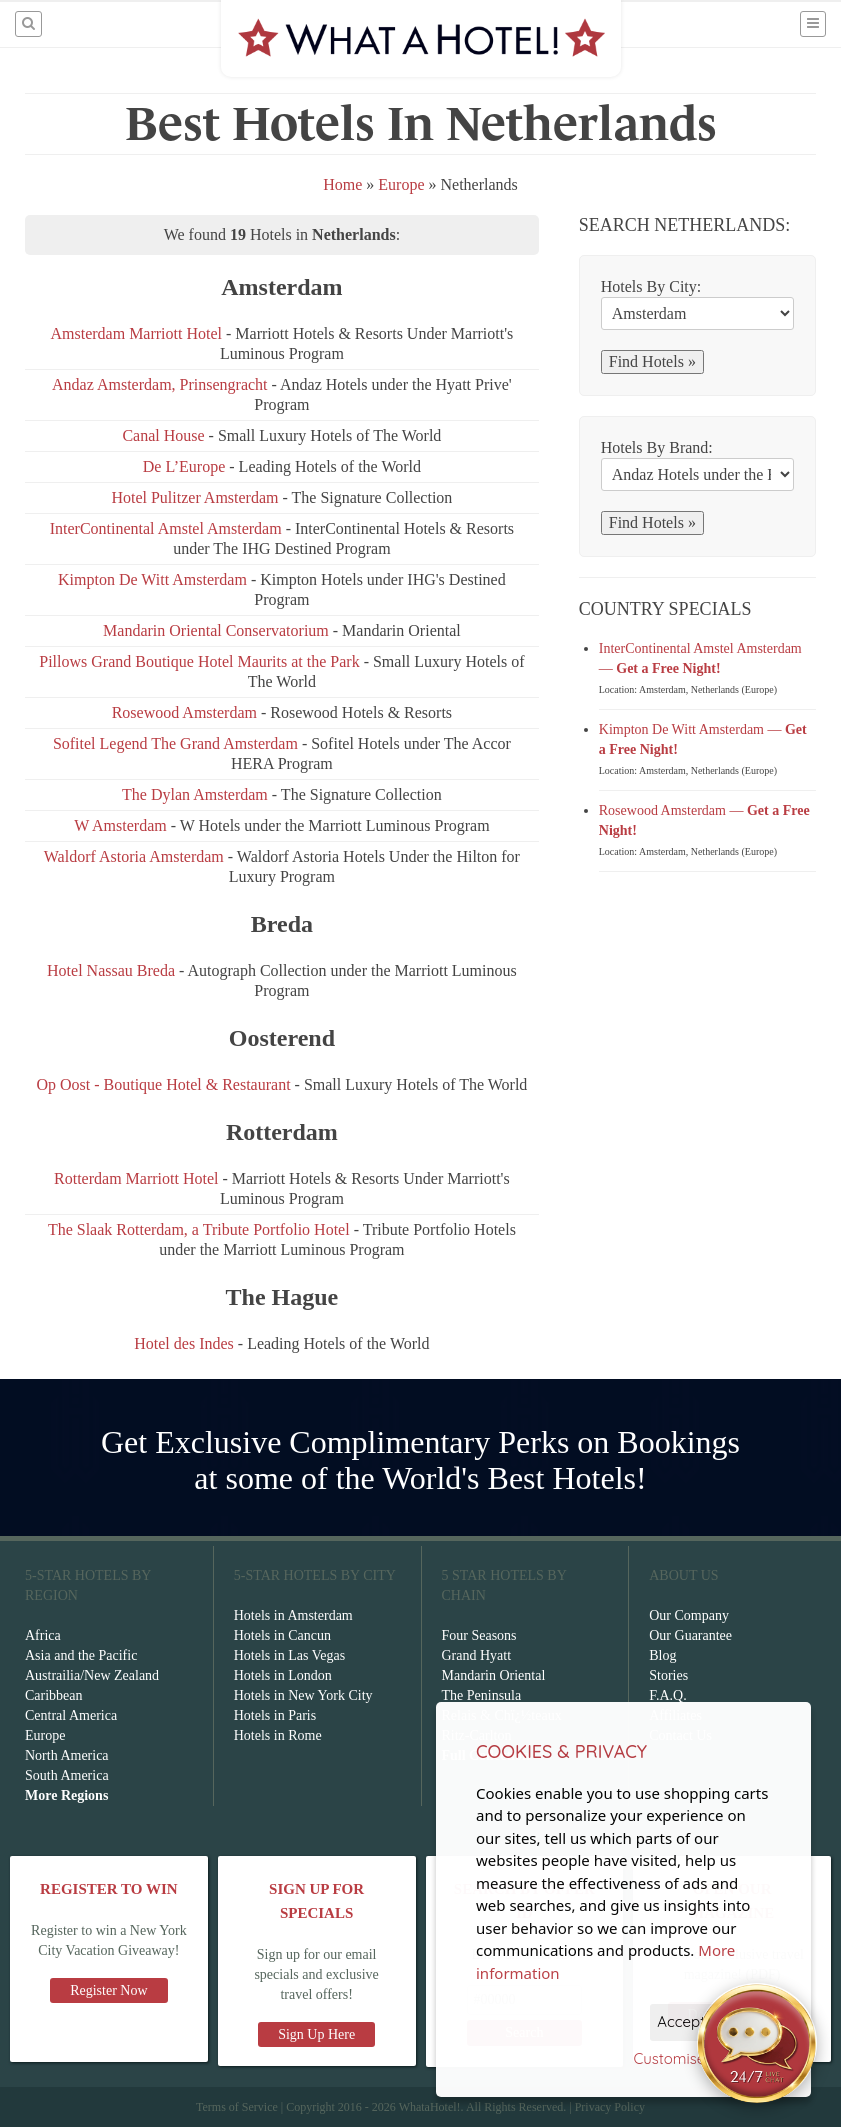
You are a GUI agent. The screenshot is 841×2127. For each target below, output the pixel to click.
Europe (401, 184)
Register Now (108, 1990)
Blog (662, 1655)
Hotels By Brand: (657, 447)
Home (342, 184)
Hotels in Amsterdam (293, 1615)
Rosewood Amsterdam (184, 712)
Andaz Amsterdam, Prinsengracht (160, 384)
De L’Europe (186, 466)
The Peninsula (482, 1695)
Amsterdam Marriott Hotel (136, 333)
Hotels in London (283, 1675)
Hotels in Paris (275, 1715)
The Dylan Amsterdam (197, 794)
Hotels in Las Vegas (289, 1655)
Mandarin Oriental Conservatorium (218, 630)
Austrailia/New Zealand (92, 1675)
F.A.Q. (667, 1695)
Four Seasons (479, 1635)
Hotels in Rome (278, 1735)
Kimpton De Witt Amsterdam (154, 579)
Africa (43, 1635)
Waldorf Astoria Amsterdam (134, 856)
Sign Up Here (316, 2034)
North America (67, 1755)
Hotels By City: (651, 286)
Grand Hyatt (477, 1655)
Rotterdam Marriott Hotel (136, 1178)
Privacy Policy (610, 2107)
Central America (71, 1715)
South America (67, 1775)
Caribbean (54, 1695)
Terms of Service (237, 2107)
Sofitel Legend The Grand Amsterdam (175, 743)
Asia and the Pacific (81, 1655)
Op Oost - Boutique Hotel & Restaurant (163, 1084)
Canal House (163, 435)
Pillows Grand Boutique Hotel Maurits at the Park (199, 661)
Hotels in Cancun (282, 1635)
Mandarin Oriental (494, 1675)
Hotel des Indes (184, 1343)
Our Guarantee (690, 1635)
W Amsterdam (120, 825)
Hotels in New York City (303, 1695)
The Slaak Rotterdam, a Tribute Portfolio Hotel (199, 1229)
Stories (668, 1675)
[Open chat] (757, 2043)
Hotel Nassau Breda (111, 970)
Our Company (689, 1615)
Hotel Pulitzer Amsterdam (194, 497)
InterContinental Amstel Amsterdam (166, 528)
